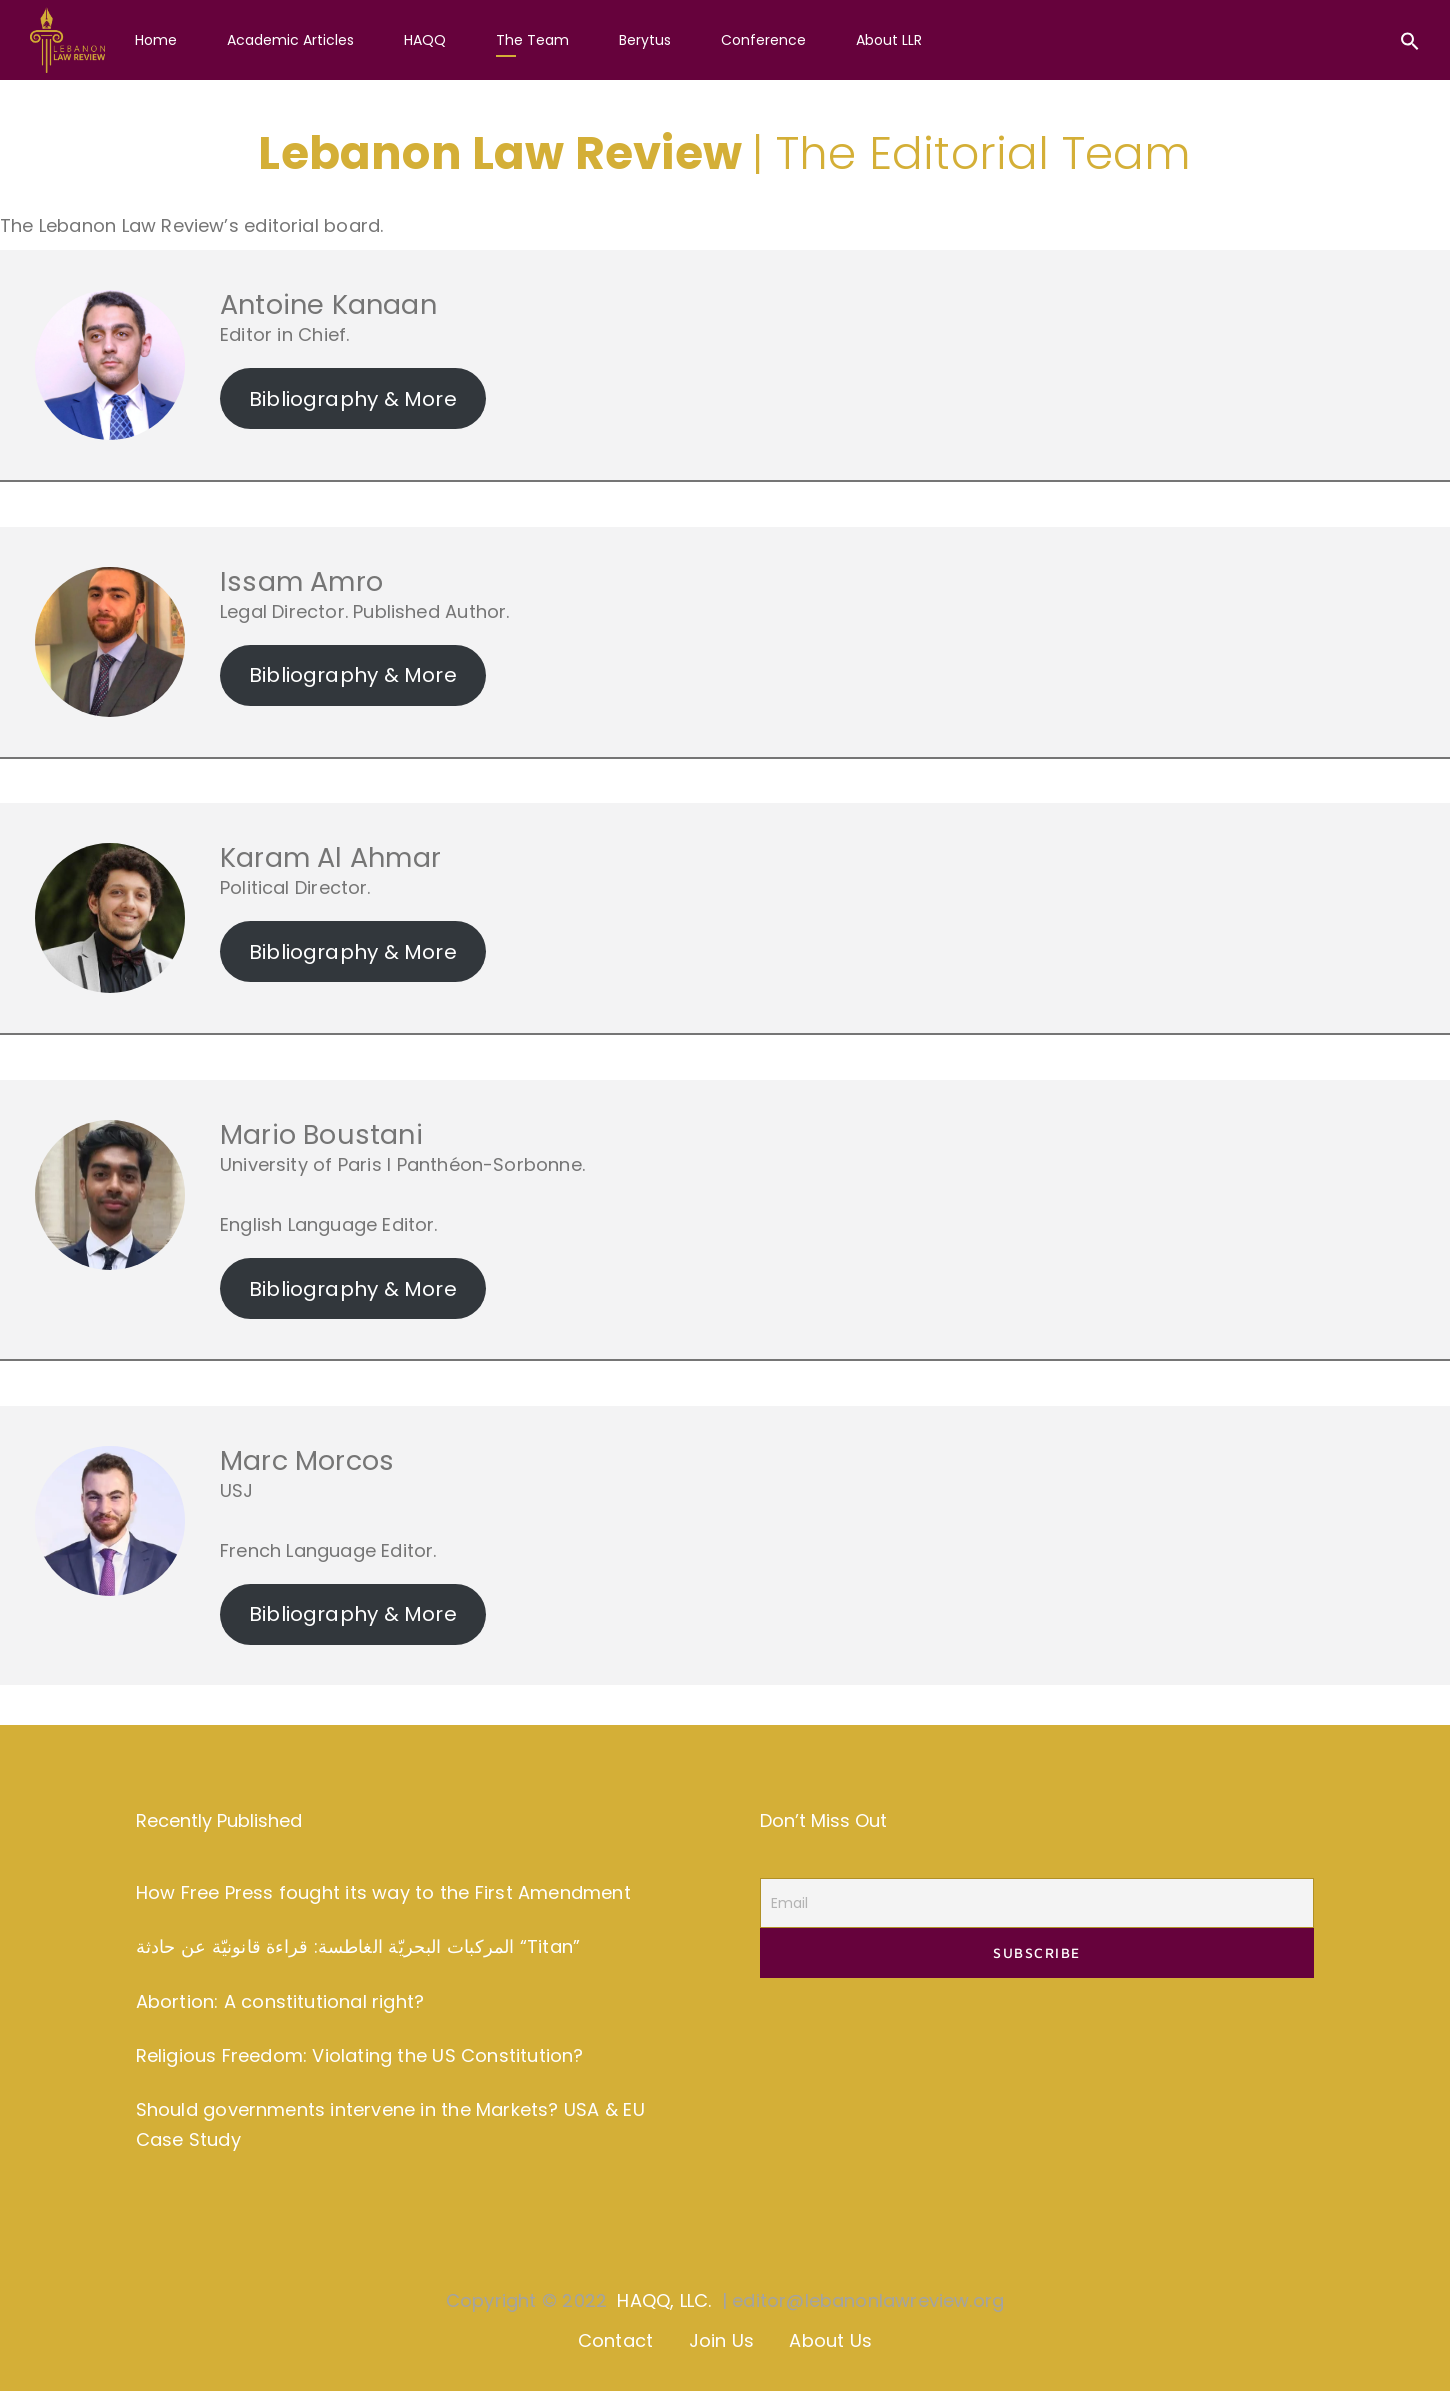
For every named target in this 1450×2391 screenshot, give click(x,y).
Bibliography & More (353, 399)
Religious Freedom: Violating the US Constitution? (360, 2055)
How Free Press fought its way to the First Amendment (383, 1892)
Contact (615, 2340)
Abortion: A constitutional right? (280, 2001)
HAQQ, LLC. (664, 2300)
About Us (830, 2340)
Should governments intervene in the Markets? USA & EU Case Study (390, 2124)
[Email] (1037, 1903)
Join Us (721, 2340)
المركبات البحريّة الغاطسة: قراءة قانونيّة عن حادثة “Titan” (358, 1946)
